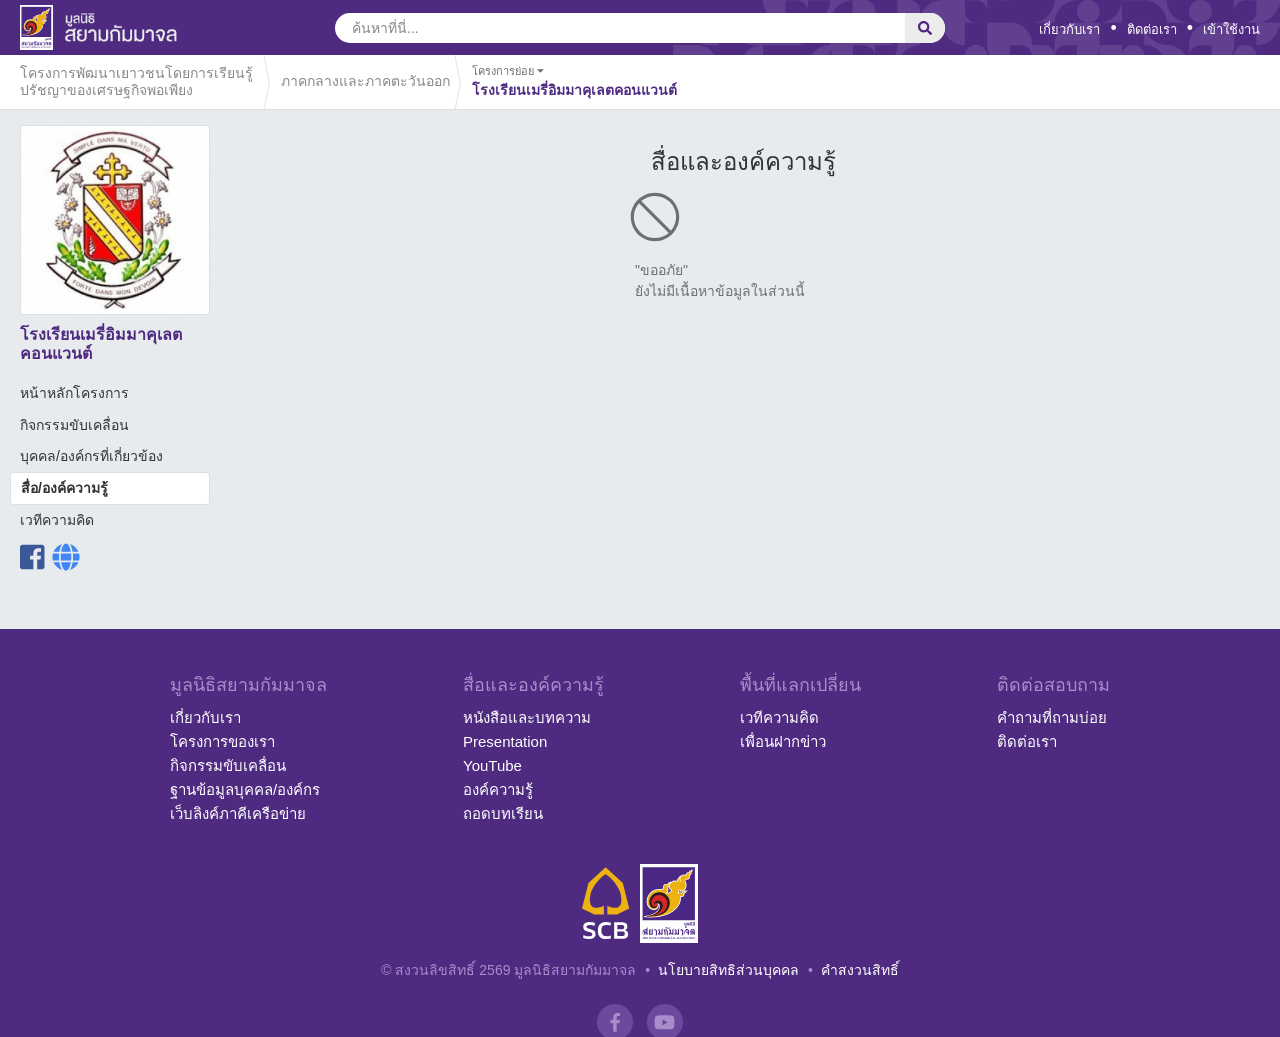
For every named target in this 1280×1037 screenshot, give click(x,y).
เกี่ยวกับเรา (1069, 29)
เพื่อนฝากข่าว (783, 741)
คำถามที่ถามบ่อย (1052, 717)
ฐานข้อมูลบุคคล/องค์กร (245, 789)
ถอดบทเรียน (503, 813)
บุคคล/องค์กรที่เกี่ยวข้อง (91, 456)
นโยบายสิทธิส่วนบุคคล (728, 970)
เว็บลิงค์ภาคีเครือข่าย (238, 813)
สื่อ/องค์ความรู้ (64, 488)
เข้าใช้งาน (1231, 29)
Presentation (505, 741)
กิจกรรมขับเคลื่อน (74, 425)
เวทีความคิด (57, 520)
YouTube (492, 765)
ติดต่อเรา (1152, 29)
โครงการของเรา (222, 741)
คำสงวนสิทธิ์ (860, 970)
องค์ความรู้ (498, 789)
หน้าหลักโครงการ (74, 393)
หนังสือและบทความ (527, 717)
